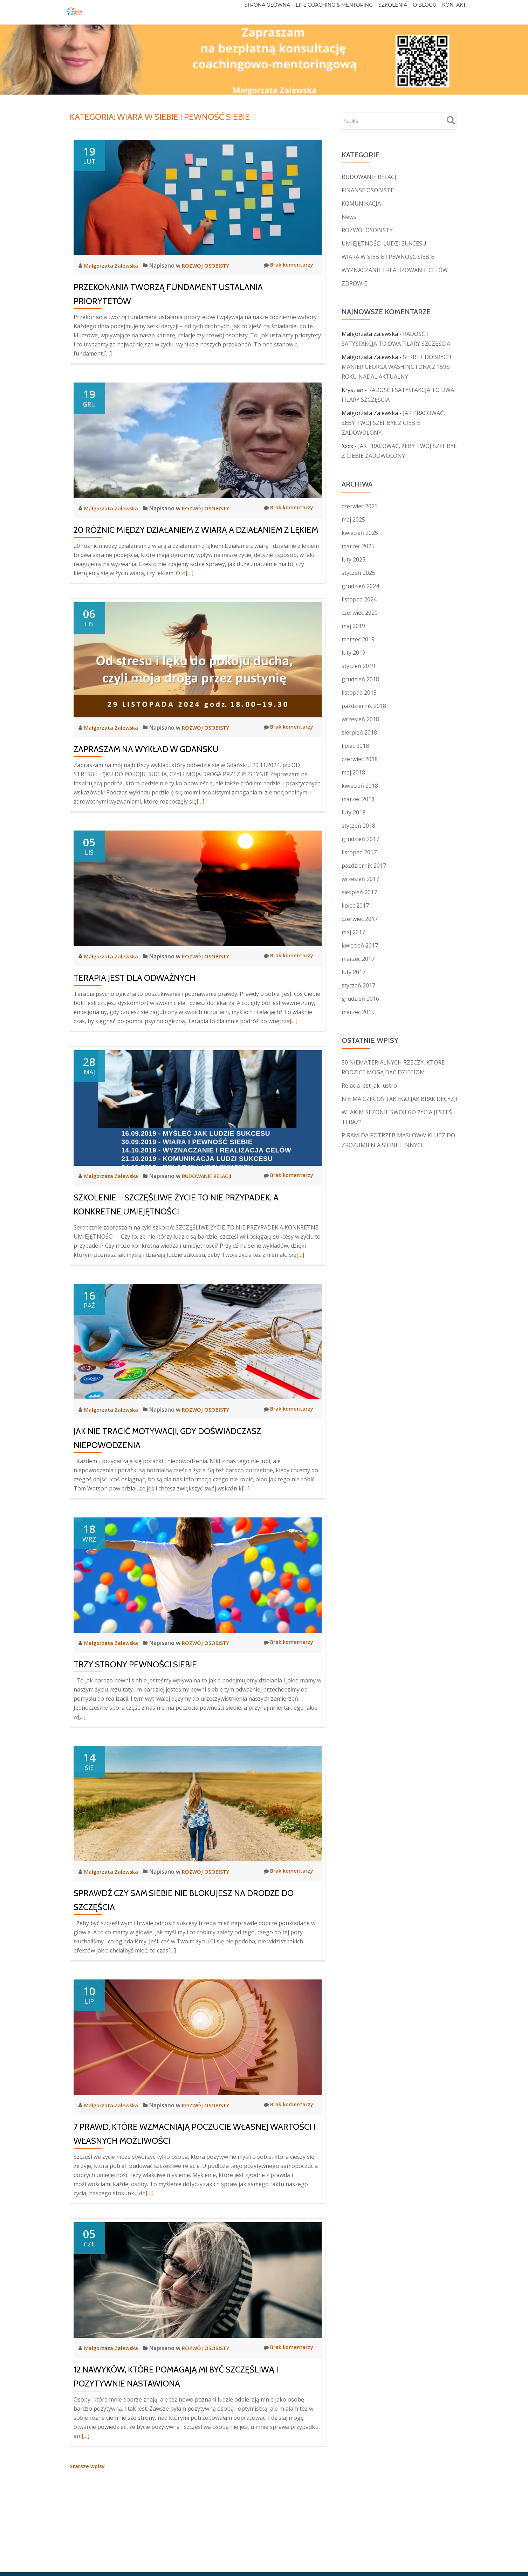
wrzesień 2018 (360, 719)
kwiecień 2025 (360, 533)
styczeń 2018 (358, 825)
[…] (108, 353)
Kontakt (450, 12)
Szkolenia (375, 12)
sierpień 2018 (359, 732)
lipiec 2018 (355, 746)
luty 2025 (353, 559)
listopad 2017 (359, 852)
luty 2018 (353, 812)
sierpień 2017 (359, 892)
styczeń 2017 (358, 985)
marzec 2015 (358, 1012)
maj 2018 (353, 772)
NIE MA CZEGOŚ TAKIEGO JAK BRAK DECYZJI (400, 1099)
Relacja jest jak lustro (369, 1085)
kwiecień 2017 (360, 945)
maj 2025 (353, 519)
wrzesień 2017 (360, 879)
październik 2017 (364, 865)
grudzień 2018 (360, 679)
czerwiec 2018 (360, 759)
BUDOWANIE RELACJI (212, 1176)
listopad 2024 (359, 599)
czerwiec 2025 (360, 506)
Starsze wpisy (88, 2466)
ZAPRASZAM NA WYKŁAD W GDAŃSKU (146, 749)
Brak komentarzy (286, 265)
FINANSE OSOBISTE (368, 190)
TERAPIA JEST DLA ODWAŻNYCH (135, 978)
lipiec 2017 (355, 905)
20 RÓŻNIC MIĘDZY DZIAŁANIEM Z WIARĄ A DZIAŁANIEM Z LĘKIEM (196, 530)
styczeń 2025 (358, 573)
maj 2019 (353, 626)
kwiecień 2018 (360, 786)
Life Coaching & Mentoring (309, 12)
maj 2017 (353, 932)
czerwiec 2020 (360, 613)
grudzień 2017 (360, 839)
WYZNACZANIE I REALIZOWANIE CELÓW (395, 270)
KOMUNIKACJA (361, 203)
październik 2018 (364, 706)
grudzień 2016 (360, 999)
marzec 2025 (358, 546)
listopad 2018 (359, 692)
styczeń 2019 (358, 666)
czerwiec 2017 (360, 919)
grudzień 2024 (360, 586)
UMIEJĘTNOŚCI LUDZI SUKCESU (384, 243)
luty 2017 (353, 972)
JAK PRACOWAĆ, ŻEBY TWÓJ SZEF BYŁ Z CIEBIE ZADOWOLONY (393, 422)
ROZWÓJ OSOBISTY (211, 265)
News (349, 217)
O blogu (414, 12)
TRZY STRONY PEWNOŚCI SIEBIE (135, 1664)
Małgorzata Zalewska (113, 265)
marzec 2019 (358, 639)
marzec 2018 (358, 799)
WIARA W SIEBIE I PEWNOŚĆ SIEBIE (388, 257)
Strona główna (236, 12)
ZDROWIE (354, 283)
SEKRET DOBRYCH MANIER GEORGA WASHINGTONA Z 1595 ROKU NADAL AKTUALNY (396, 366)
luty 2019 (353, 652)
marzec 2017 (358, 959)
